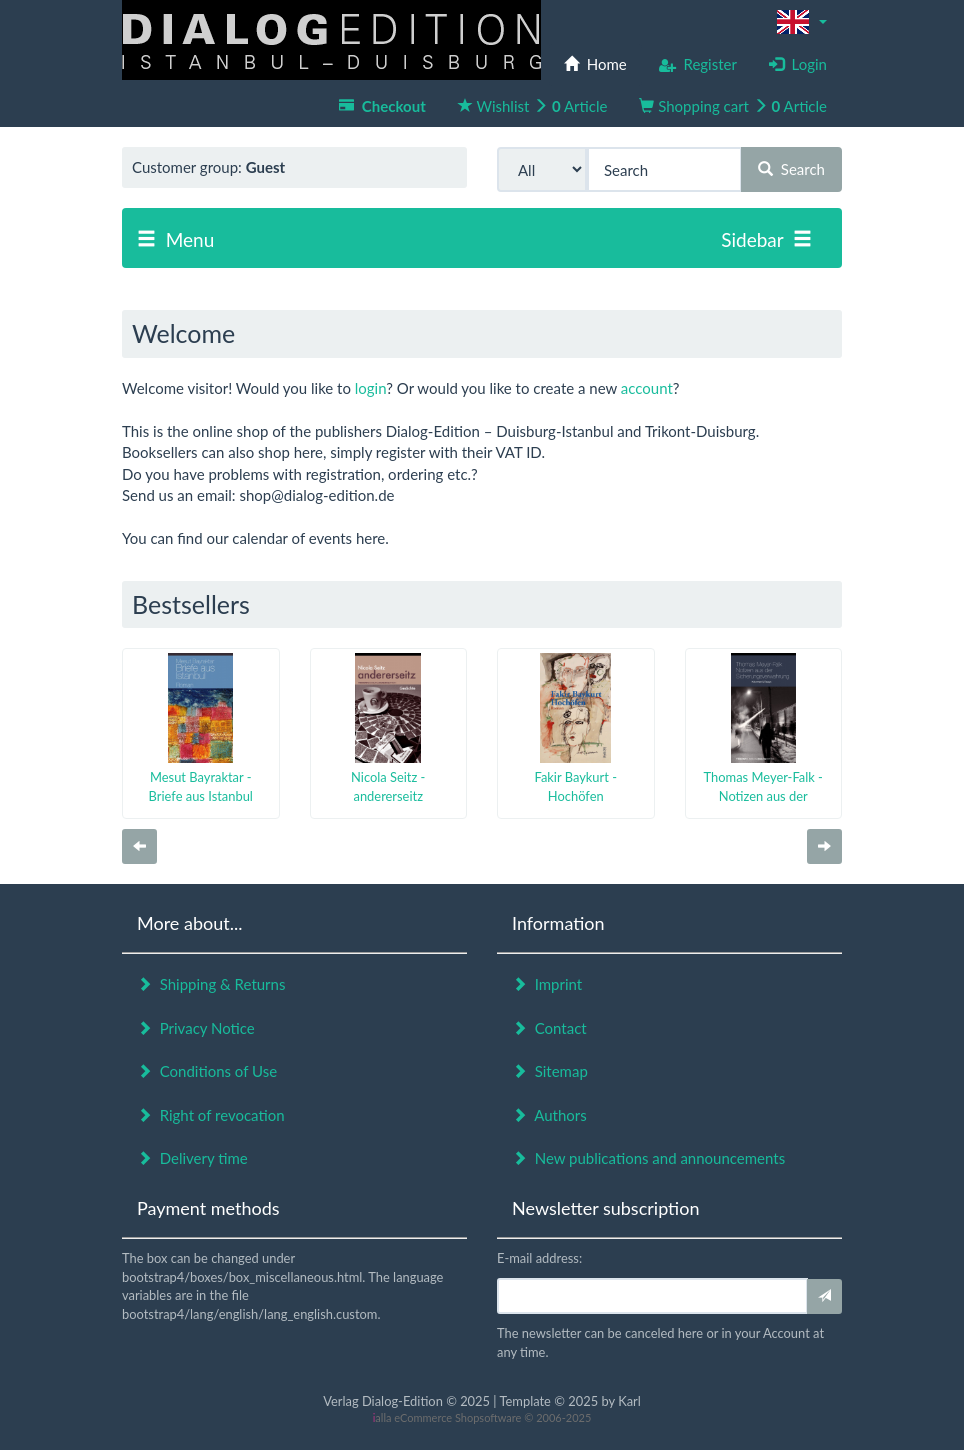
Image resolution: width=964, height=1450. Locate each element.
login (370, 388)
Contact (549, 1028)
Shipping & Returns (211, 984)
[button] (802, 22)
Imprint (547, 984)
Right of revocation (211, 1115)
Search (791, 169)
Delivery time (192, 1158)
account (647, 388)
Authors (549, 1115)
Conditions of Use (207, 1071)
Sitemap (550, 1071)
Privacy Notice (196, 1028)
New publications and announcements (648, 1158)
